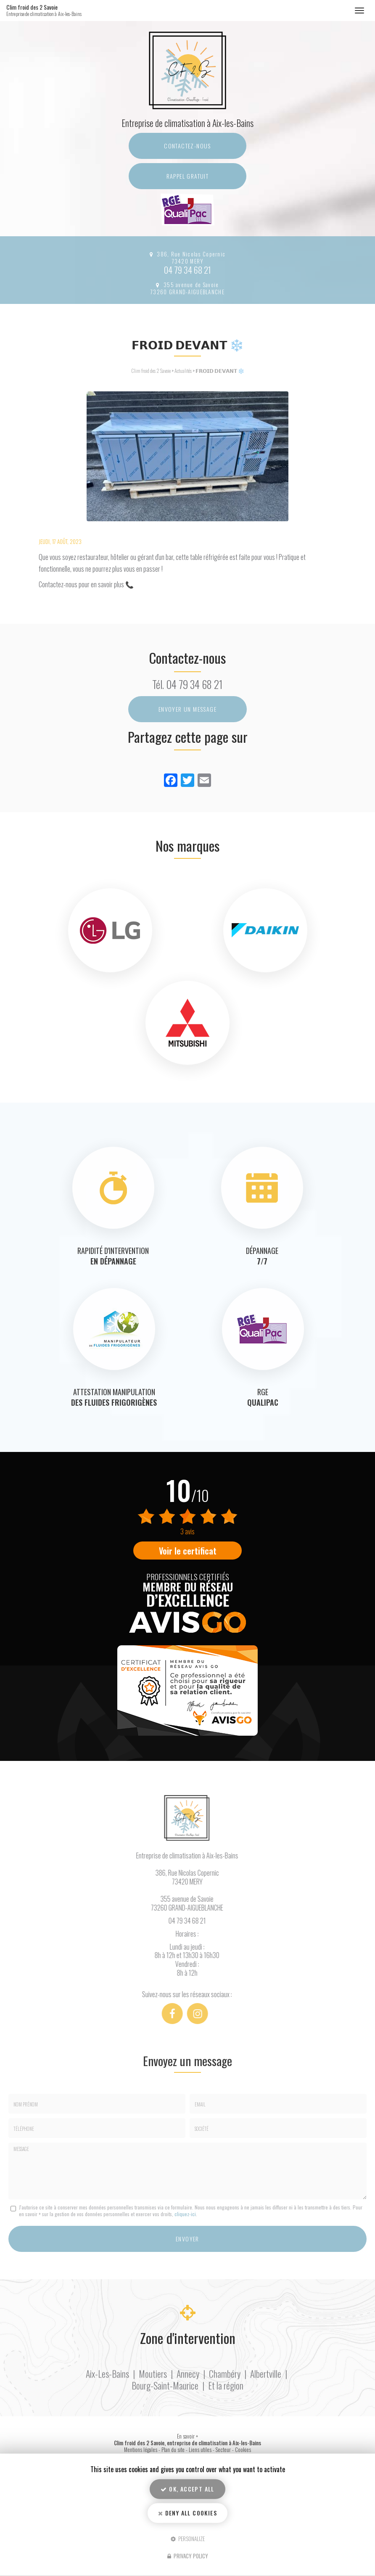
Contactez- (187, 145)
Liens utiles (200, 2450)
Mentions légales (140, 2450)
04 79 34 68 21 (187, 269)
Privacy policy (187, 2556)
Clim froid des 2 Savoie (53, 10)
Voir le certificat (188, 1550)
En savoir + (187, 2436)
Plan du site (173, 2450)
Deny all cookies (187, 2512)
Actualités (183, 370)
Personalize (188, 2538)
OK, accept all (187, 2488)
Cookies (243, 2450)
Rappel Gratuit (187, 176)
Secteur (223, 2450)
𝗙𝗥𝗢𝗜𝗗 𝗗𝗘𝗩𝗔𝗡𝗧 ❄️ (219, 370)
